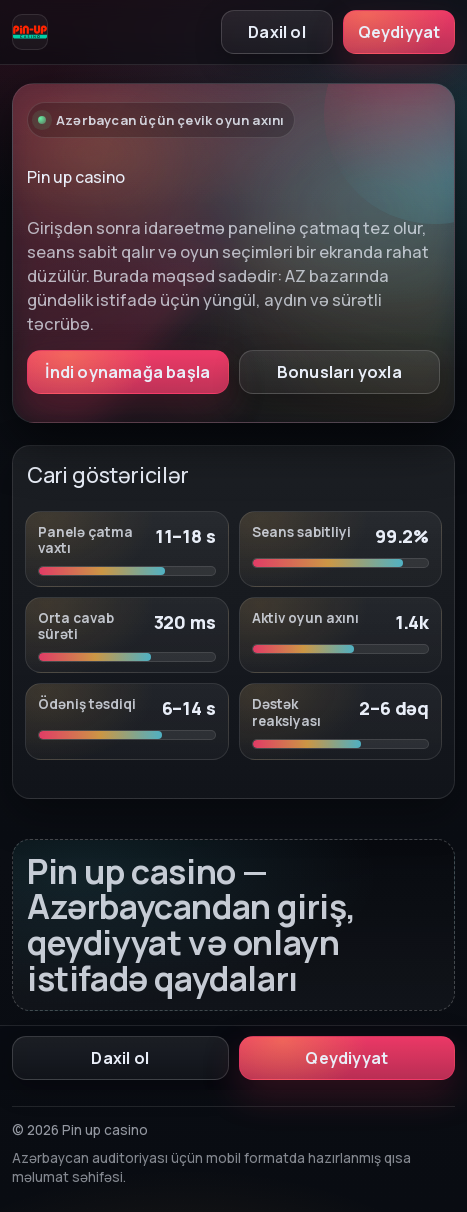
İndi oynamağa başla (127, 372)
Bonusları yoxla (339, 372)
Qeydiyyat (399, 32)
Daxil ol (277, 32)
